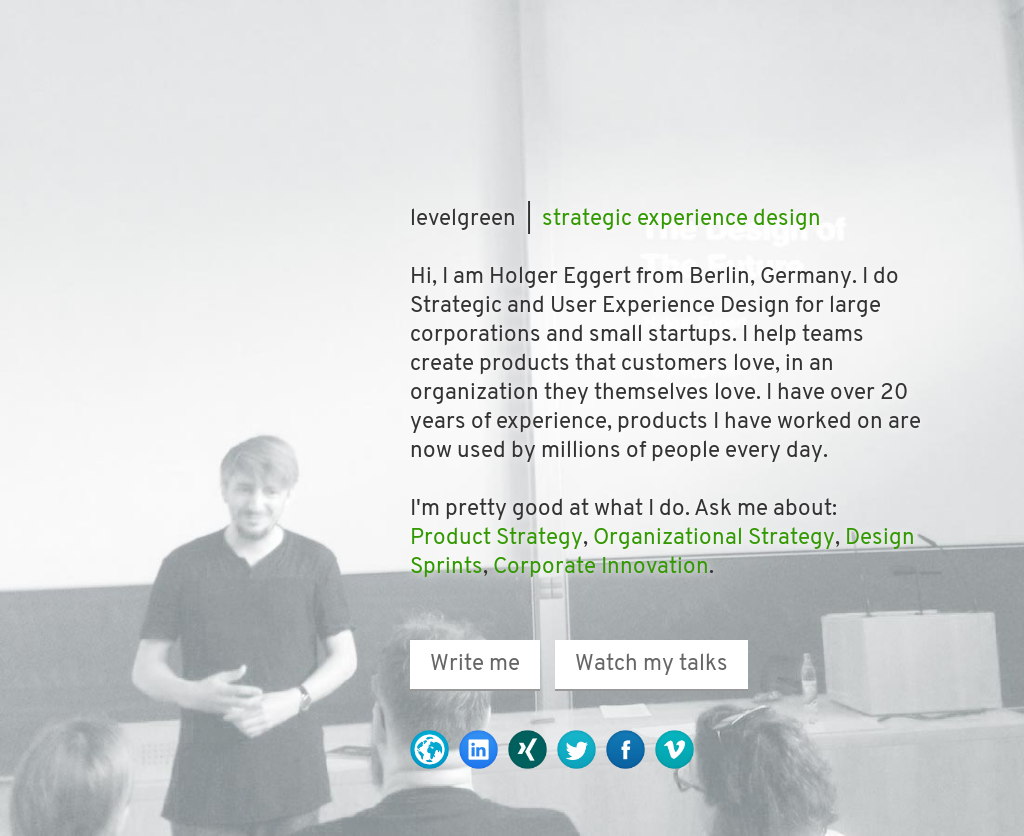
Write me (475, 664)
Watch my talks (651, 664)
